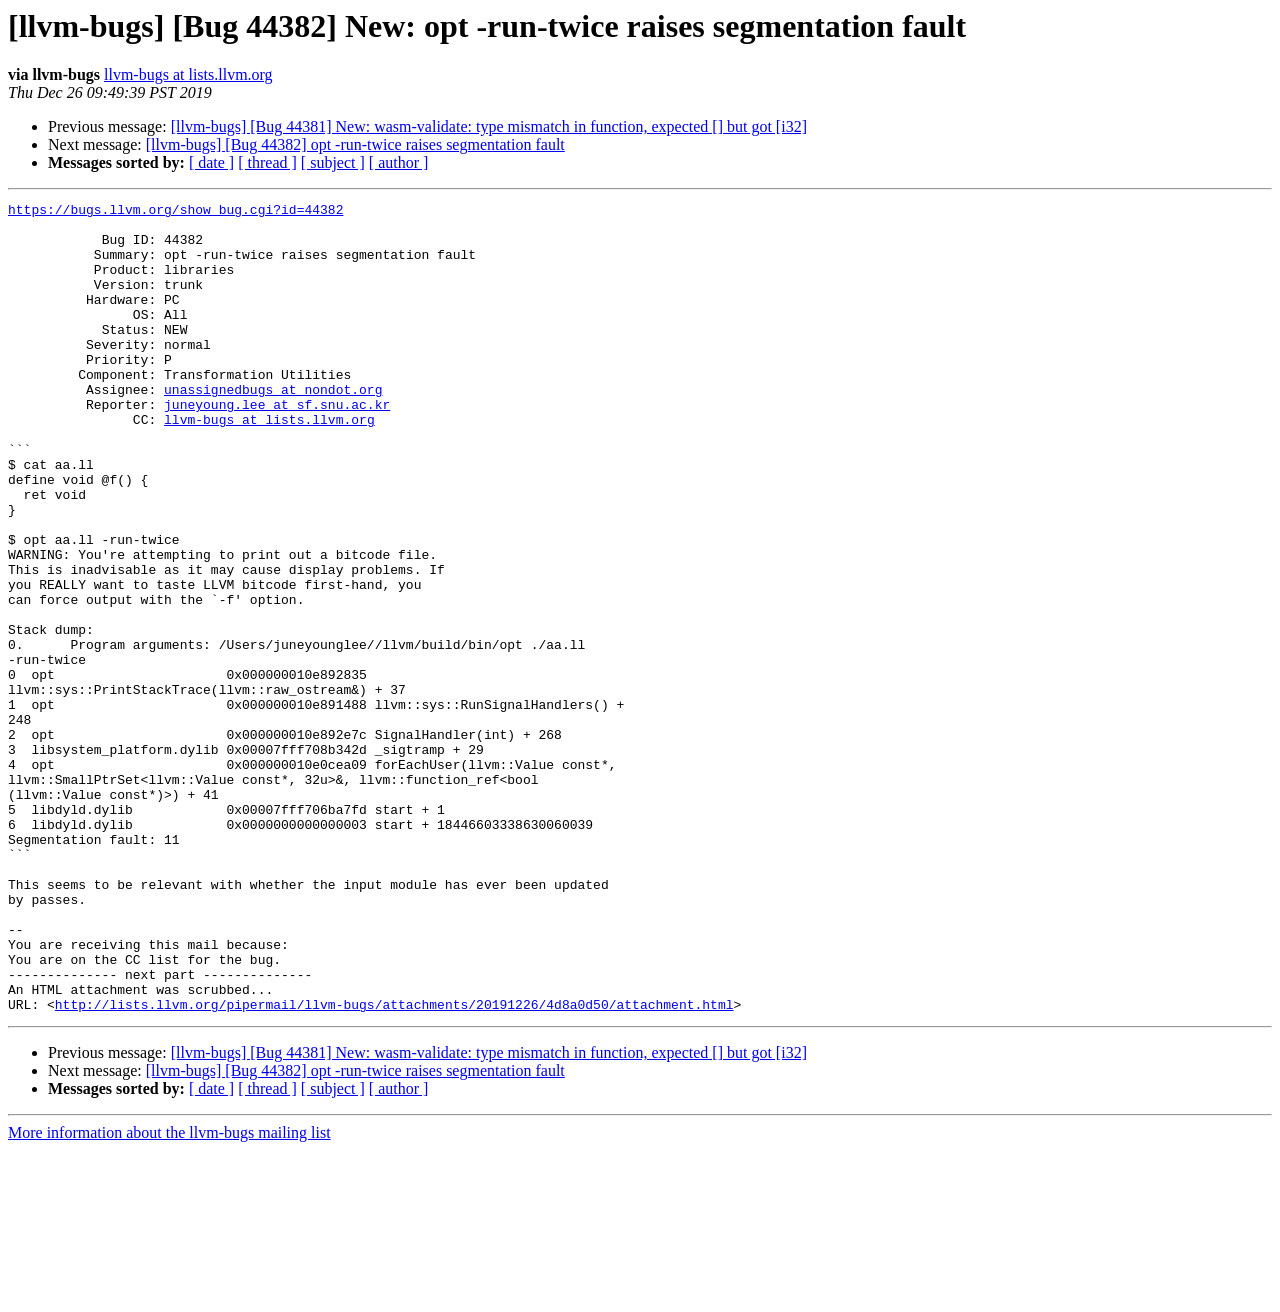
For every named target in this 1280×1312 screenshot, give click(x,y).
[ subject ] (333, 162)
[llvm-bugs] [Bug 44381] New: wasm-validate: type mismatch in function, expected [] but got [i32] (489, 126)
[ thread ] (267, 162)
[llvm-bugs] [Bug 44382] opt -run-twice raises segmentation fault (355, 144)
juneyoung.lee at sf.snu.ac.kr (277, 446)
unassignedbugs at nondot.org (273, 428)
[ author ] (399, 162)
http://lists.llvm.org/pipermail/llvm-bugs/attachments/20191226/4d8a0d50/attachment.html (394, 1166)
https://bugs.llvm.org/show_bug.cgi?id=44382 (175, 212)
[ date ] (211, 162)
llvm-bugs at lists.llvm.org (188, 74)
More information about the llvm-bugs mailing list (169, 1294)
